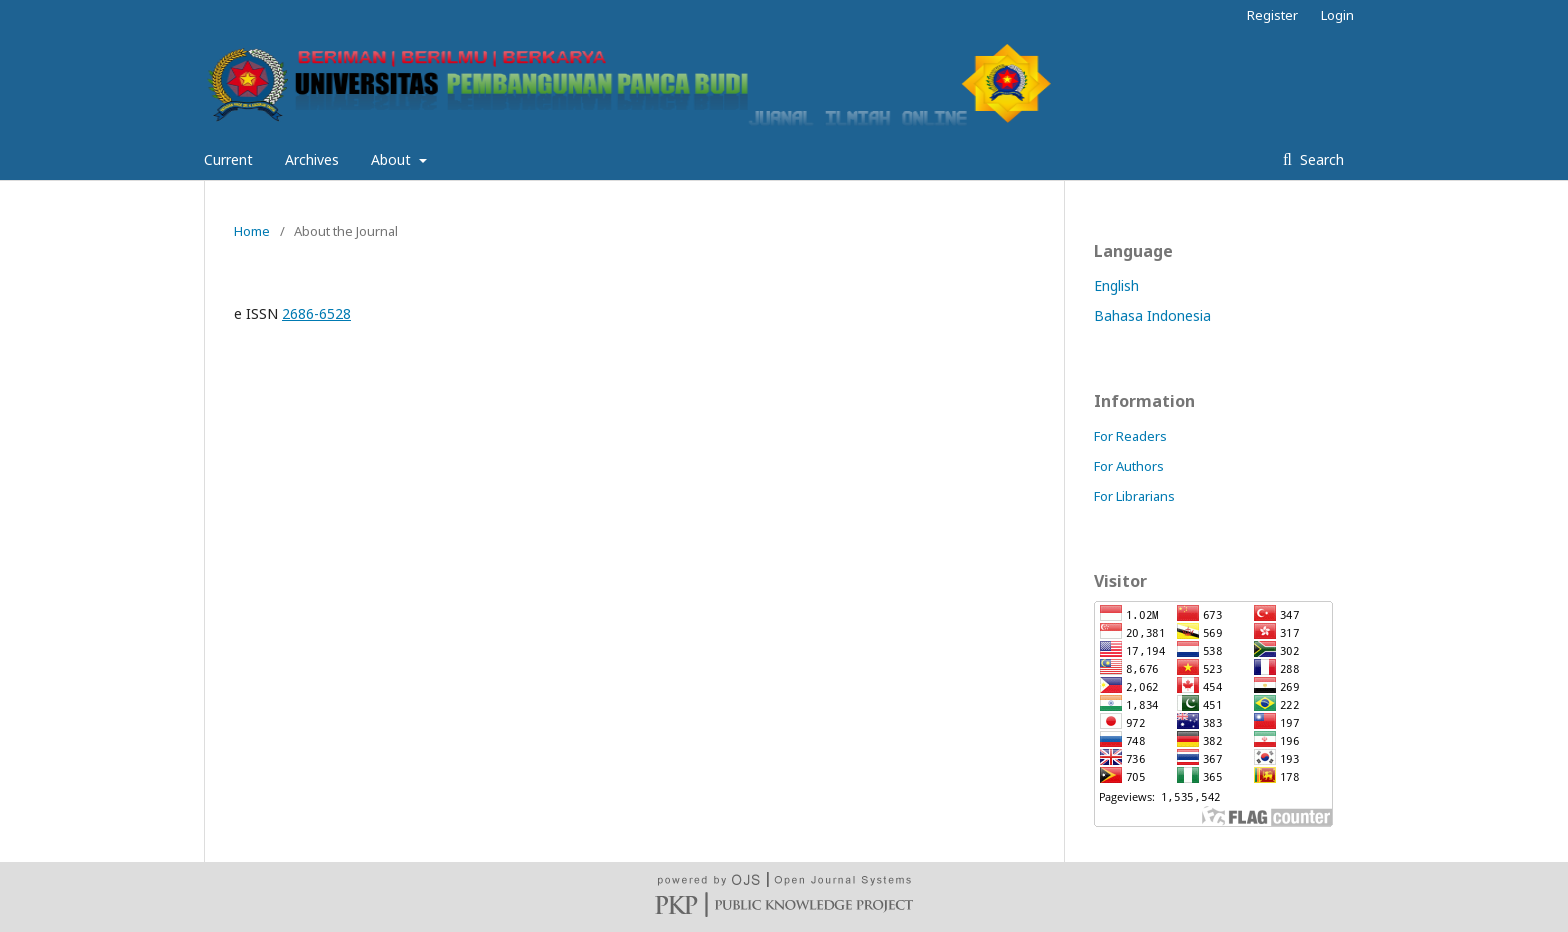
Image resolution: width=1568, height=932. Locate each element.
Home (252, 231)
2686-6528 (316, 313)
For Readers (1130, 436)
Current (228, 159)
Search (1320, 159)
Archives (312, 159)
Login (1337, 15)
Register (1272, 15)
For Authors (1129, 466)
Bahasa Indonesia (1152, 315)
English (1116, 285)
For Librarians (1134, 496)
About (393, 159)
